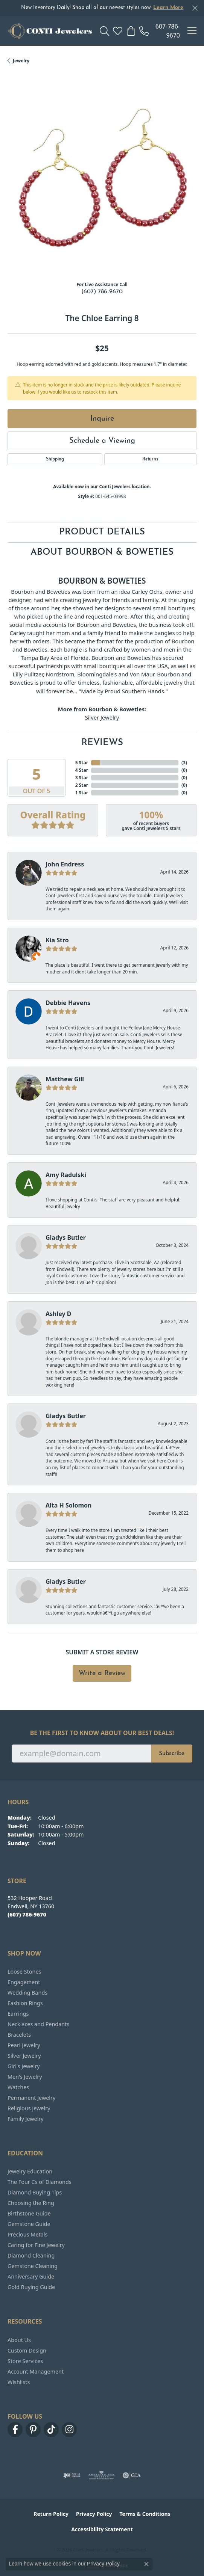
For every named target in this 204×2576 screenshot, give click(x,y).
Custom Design (27, 2350)
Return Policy (51, 2513)
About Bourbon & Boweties (102, 552)
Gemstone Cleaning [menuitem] (33, 2266)
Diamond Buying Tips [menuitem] (35, 2192)
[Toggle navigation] (192, 31)
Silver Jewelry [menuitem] (24, 2055)
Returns (150, 459)
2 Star (81, 785)
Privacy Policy (94, 2513)
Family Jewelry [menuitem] (26, 2118)
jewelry (21, 60)
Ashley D (59, 1314)
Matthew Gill (65, 1079)
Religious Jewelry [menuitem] (29, 2108)
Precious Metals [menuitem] (27, 2234)
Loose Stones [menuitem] (24, 1971)
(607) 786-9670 (102, 292)
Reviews (102, 742)
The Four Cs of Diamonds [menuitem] (40, 2181)
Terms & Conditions (144, 2513)
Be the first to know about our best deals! (102, 1733)
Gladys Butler (66, 1237)
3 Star (81, 777)
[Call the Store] (27, 1914)
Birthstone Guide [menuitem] (29, 2213)
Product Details (102, 532)
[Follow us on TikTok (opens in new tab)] (51, 2429)
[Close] (194, 8)
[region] (102, 181)
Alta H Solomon (69, 1505)
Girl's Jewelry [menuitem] (24, 2066)
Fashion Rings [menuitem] (25, 2003)
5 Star (81, 762)
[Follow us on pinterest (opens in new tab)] (33, 2429)
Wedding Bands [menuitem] (27, 1992)
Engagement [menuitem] (24, 1982)
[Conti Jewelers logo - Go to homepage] (50, 31)
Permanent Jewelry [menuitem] (31, 2097)
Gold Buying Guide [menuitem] (31, 2287)
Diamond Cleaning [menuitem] (31, 2255)
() (184, 762)
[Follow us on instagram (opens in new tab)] (69, 2429)
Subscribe (171, 1754)
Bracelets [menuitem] (19, 2034)
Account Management (36, 2371)
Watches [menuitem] (18, 2087)
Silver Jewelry (102, 717)
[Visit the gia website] (132, 2475)
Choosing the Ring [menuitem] (31, 2202)
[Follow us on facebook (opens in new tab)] (15, 2429)
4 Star (81, 770)
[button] (104, 30)
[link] (159, 30)
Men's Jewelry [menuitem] (25, 2076)
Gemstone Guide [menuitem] (29, 2223)
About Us (19, 2340)
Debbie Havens (68, 1003)
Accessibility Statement (102, 2529)
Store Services (25, 2361)
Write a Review (102, 1673)
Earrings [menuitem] (18, 2013)
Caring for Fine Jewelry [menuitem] (36, 2245)
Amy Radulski (66, 1175)
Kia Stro (57, 940)
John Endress (65, 864)
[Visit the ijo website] (71, 2475)
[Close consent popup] (146, 2564)
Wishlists (19, 2382)
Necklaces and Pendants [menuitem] (38, 2024)
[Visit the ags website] (102, 2475)
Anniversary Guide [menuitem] (31, 2276)
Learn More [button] (168, 8)
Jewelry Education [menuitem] (30, 2171)
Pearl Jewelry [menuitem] (24, 2045)
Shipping (55, 459)
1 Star (81, 792)
